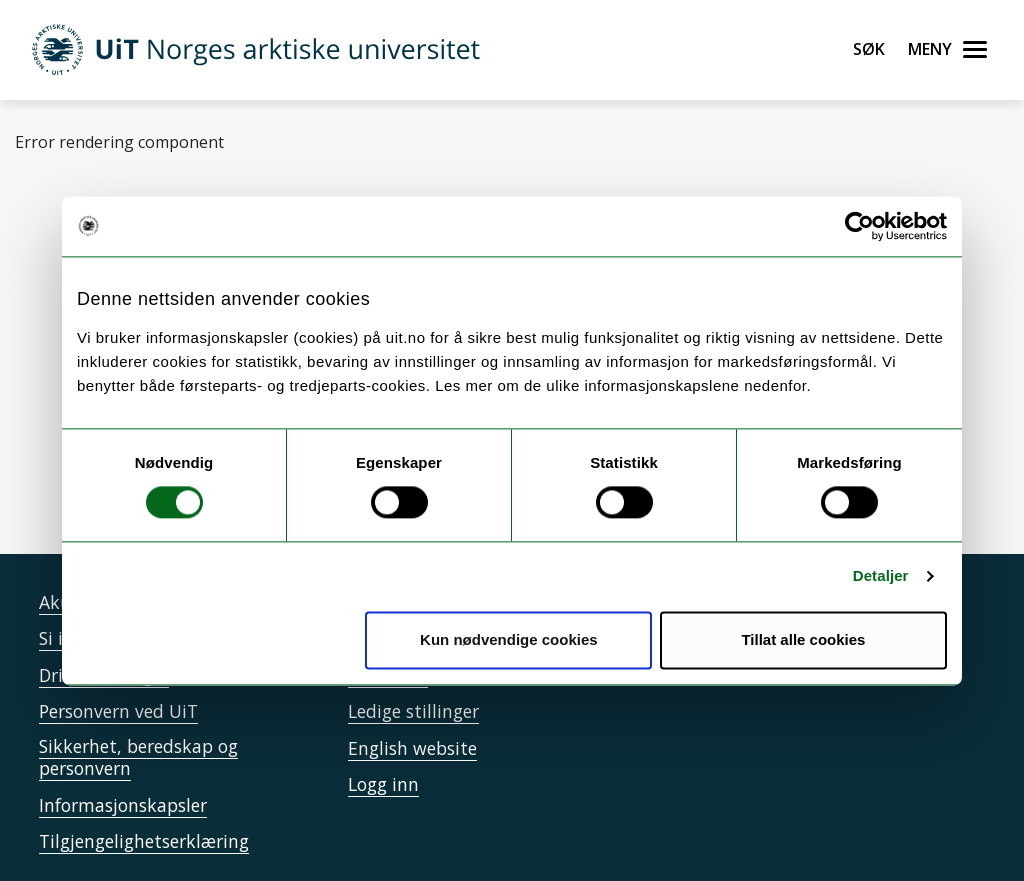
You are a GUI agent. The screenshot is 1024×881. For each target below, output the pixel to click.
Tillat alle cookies (803, 639)
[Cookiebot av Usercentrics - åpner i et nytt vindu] (859, 226)
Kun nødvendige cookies (509, 639)
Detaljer (881, 576)
